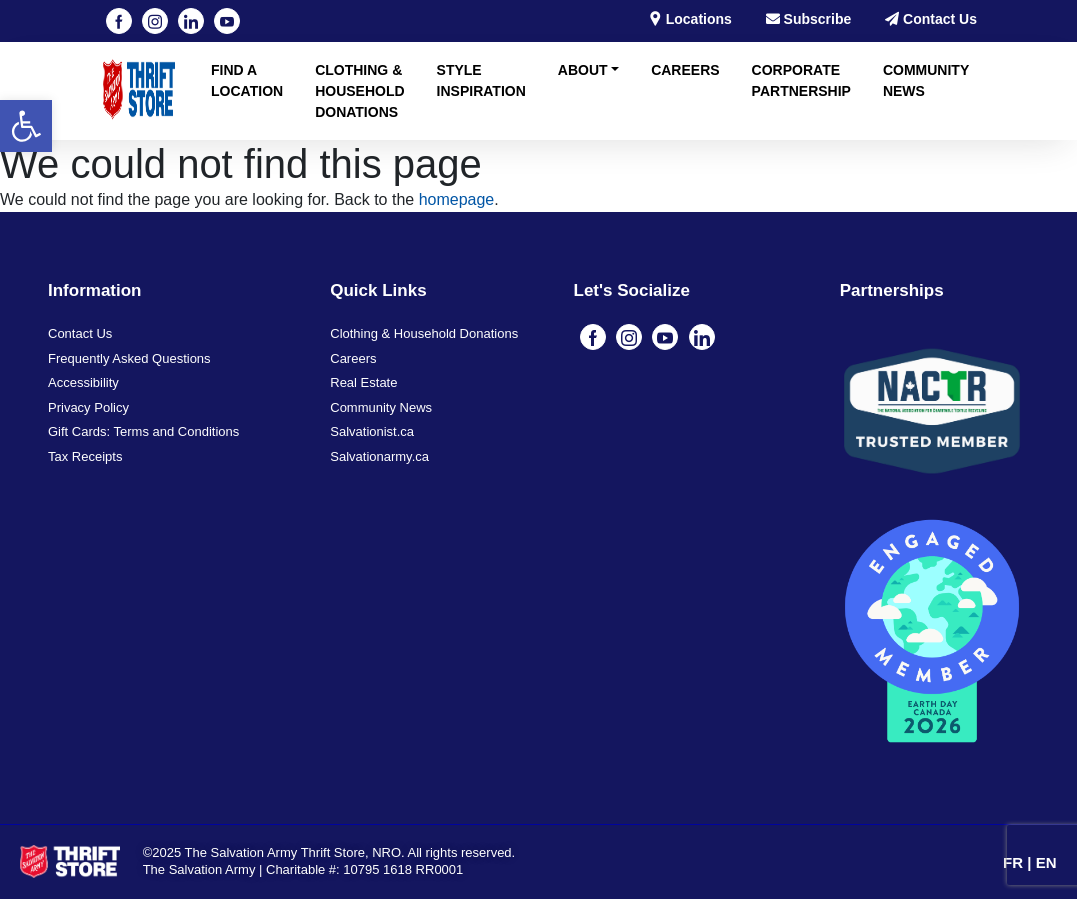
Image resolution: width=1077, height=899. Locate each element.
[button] (26, 126)
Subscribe (809, 19)
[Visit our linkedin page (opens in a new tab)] (191, 21)
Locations (690, 19)
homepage (457, 199)
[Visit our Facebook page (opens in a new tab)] (119, 21)
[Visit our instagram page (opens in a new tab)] (155, 21)
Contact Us (931, 19)
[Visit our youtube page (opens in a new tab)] (227, 21)
